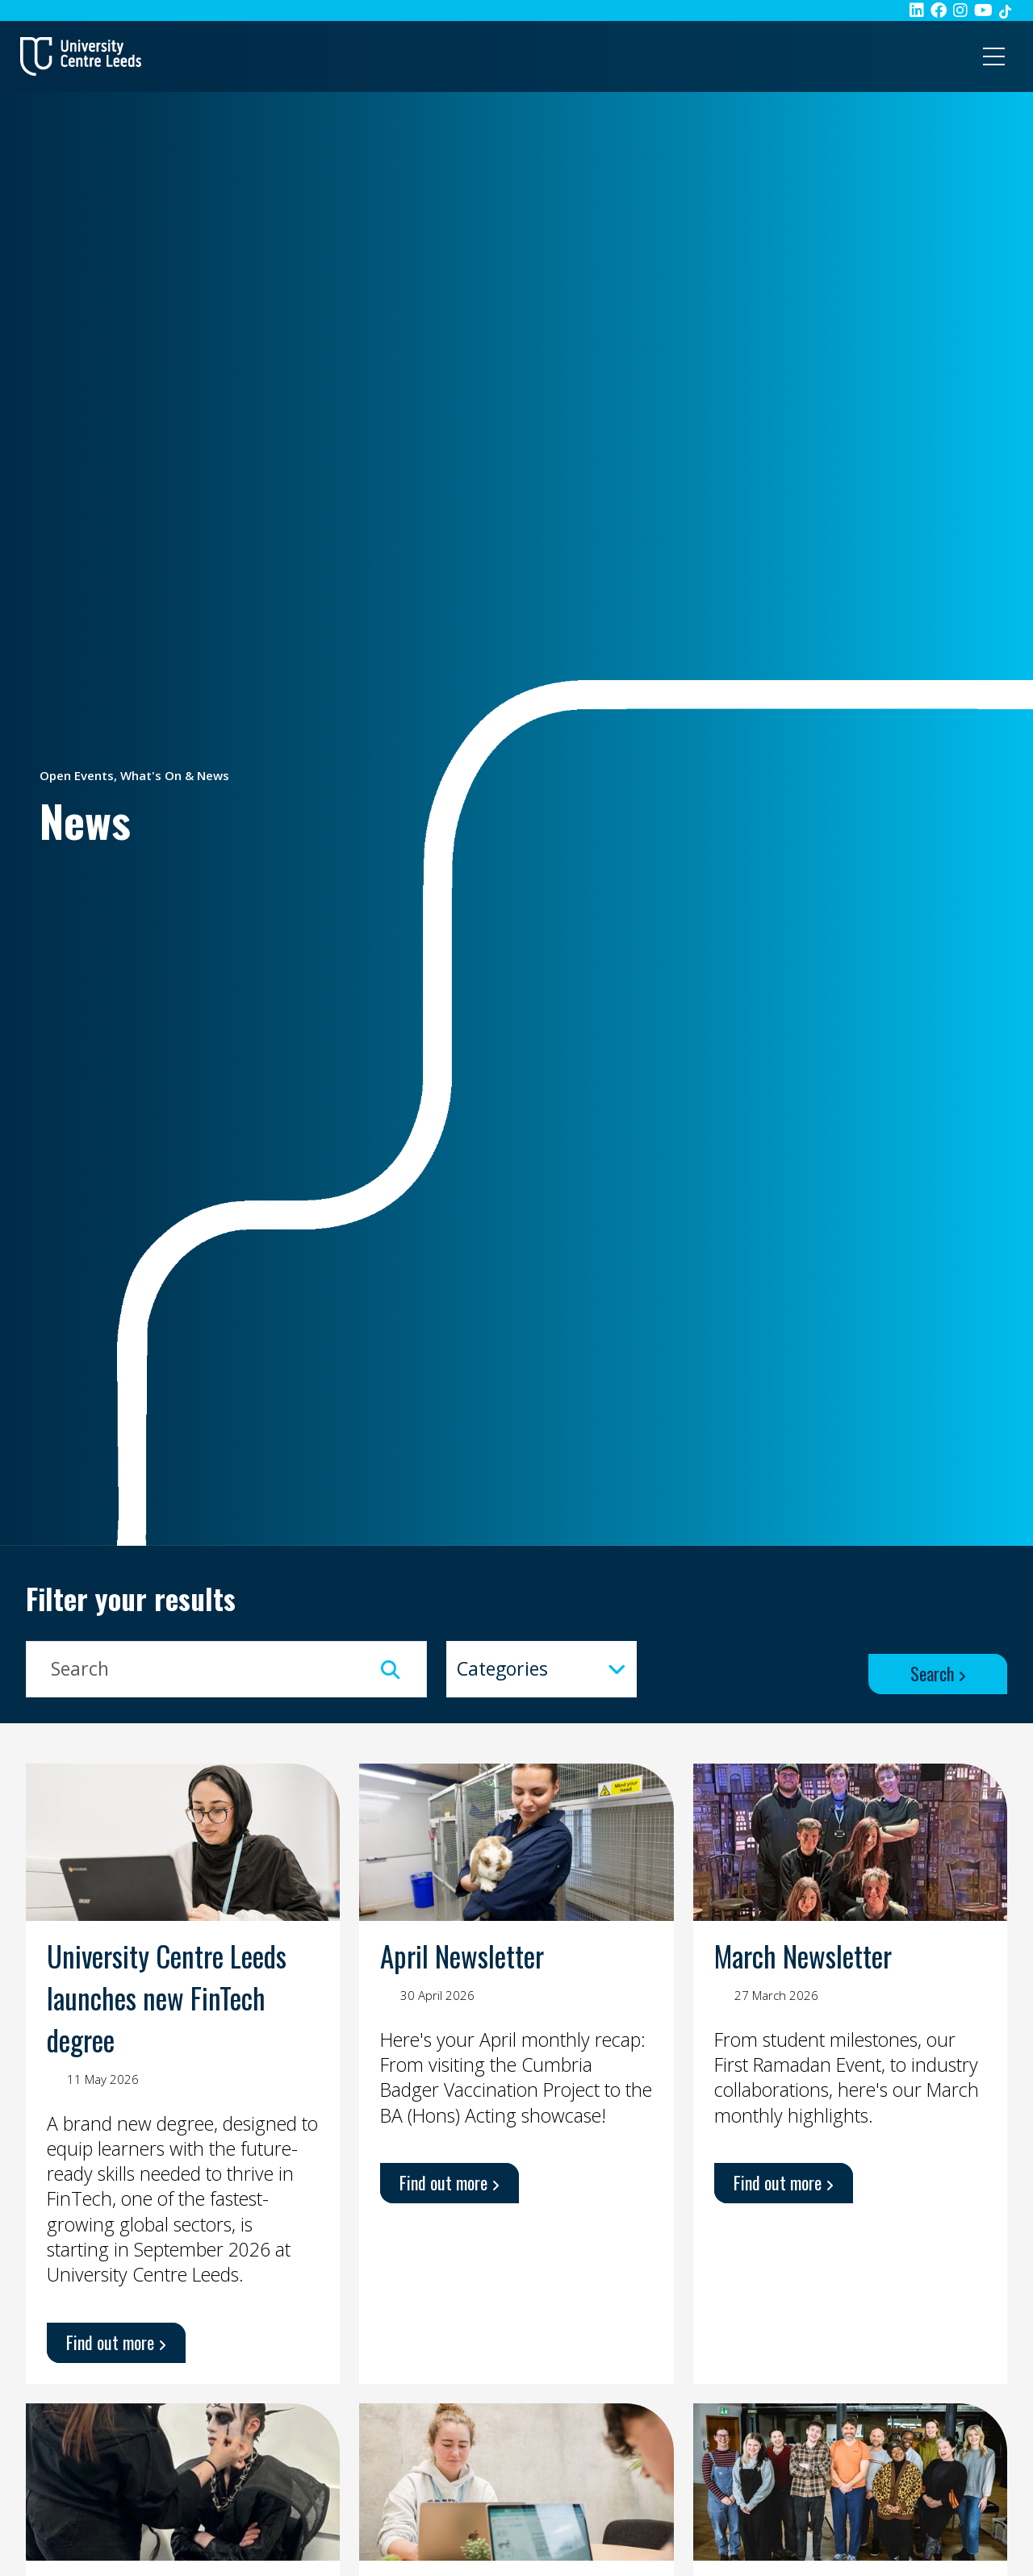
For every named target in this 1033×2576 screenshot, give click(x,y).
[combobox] (541, 1669)
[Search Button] (937, 1674)
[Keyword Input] (226, 1669)
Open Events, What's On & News (134, 775)
